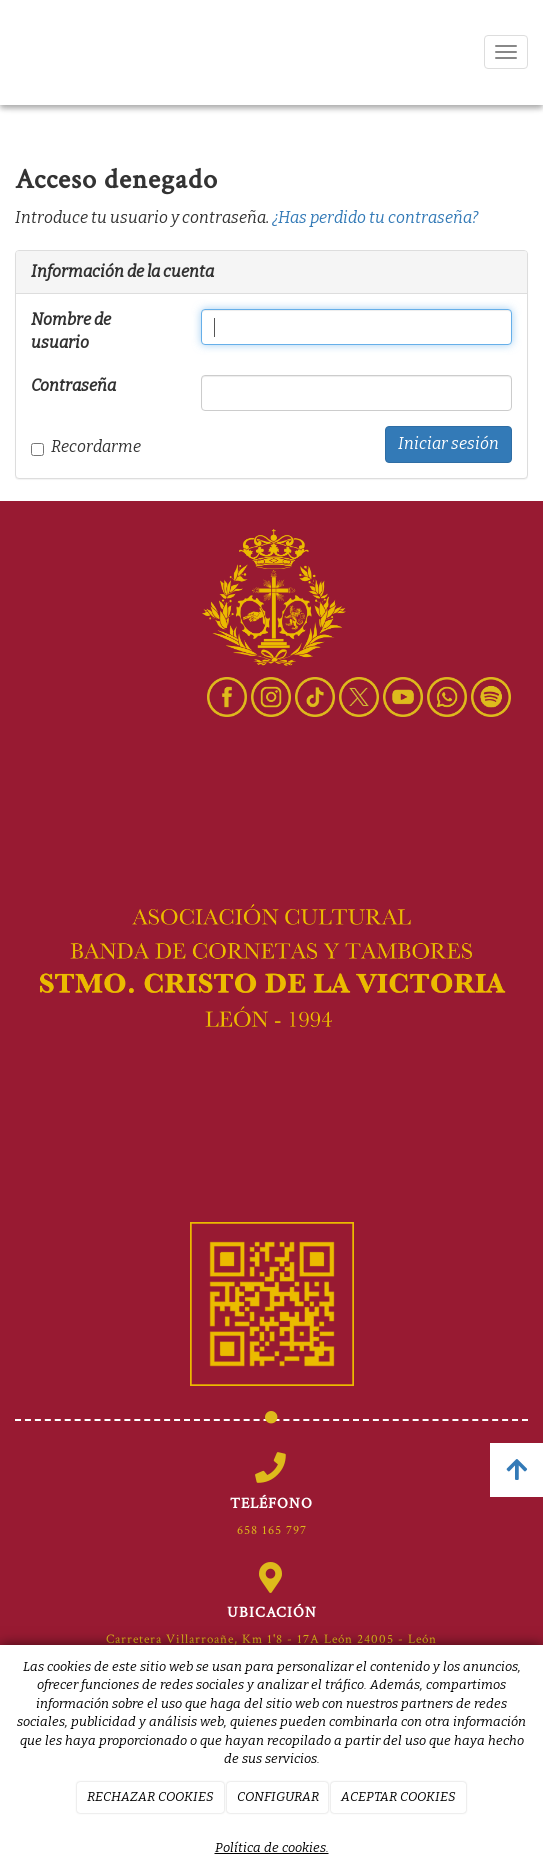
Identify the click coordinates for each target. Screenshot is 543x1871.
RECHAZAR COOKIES (150, 1796)
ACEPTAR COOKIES (398, 1796)
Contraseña (73, 385)
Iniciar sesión (448, 443)
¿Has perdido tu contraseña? (375, 217)
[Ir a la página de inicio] (25, 52)
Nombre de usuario (71, 331)
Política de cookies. (272, 1847)
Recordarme (86, 446)
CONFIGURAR (278, 1796)
